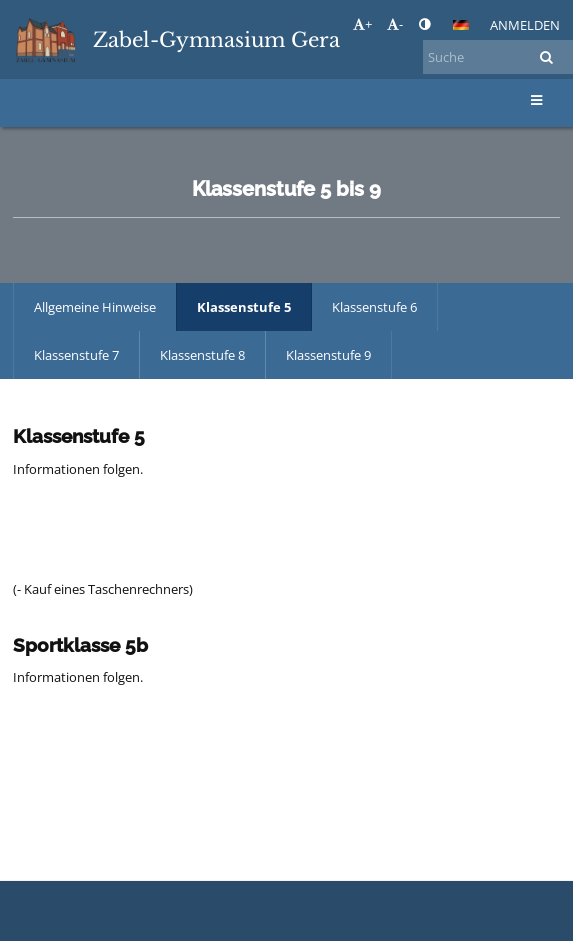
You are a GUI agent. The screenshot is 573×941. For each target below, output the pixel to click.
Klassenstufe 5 (244, 307)
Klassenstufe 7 (76, 355)
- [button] (395, 24)
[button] (461, 25)
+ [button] (362, 24)
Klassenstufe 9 (328, 355)
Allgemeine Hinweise (95, 307)
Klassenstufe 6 (374, 307)
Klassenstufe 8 (202, 355)
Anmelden (525, 25)
